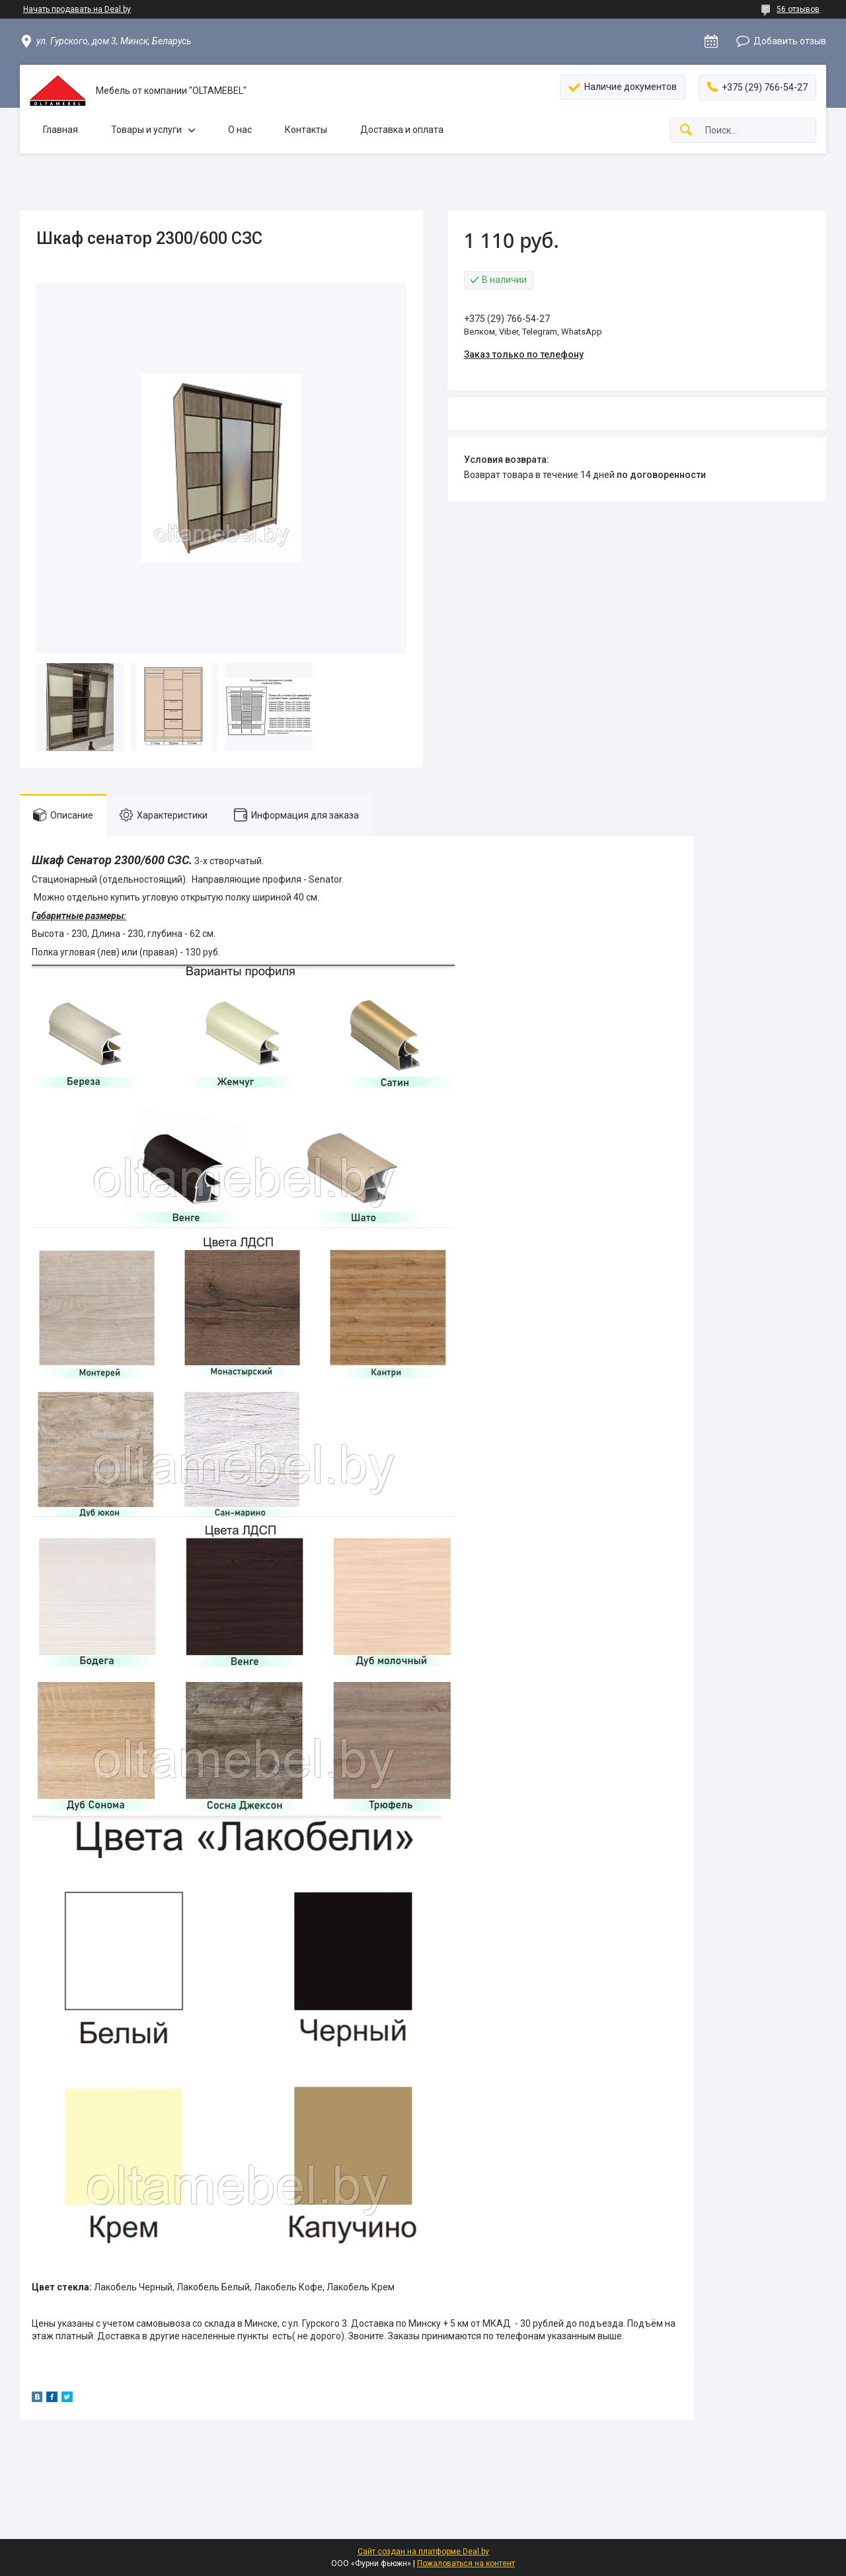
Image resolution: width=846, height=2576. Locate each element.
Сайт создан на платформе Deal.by (423, 2551)
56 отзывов (798, 9)
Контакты (306, 129)
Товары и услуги (146, 129)
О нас (240, 129)
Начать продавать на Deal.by (77, 9)
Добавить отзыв (789, 41)
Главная (60, 129)
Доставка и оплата (401, 129)
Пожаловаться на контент (466, 2563)
